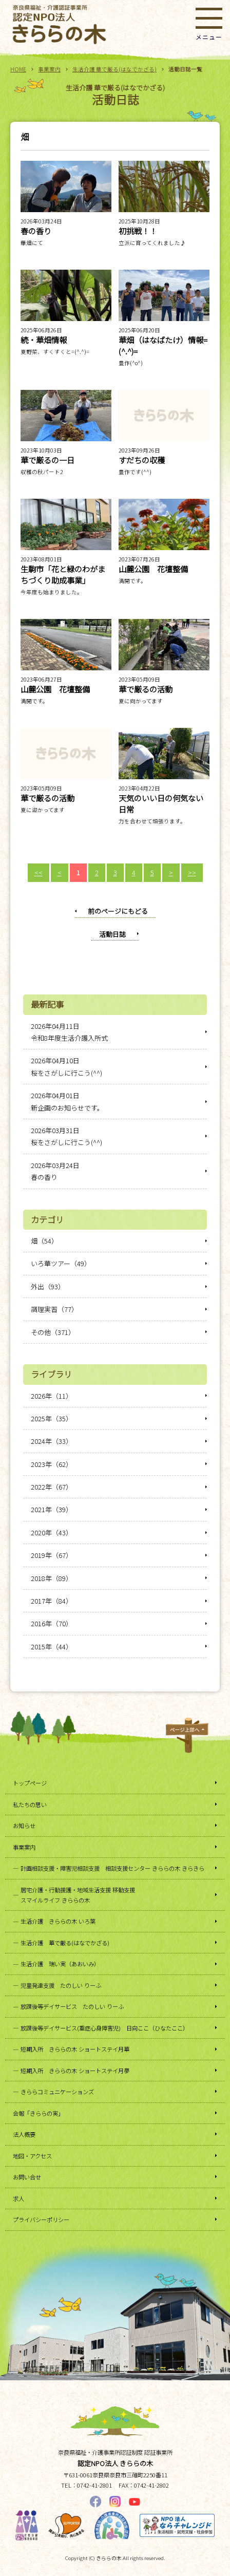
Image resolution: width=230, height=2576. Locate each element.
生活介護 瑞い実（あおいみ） (60, 1964)
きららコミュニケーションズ (57, 2092)
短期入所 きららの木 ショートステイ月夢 (75, 2070)
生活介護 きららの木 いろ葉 (58, 1921)
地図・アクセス (32, 2156)
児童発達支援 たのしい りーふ (61, 1985)
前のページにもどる (118, 911)
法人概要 (24, 2134)
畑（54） (44, 1241)
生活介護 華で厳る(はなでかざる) (114, 69)
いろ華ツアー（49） (61, 1263)
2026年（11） (51, 1396)
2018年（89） (51, 1578)
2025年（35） (51, 1418)
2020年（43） (51, 1532)
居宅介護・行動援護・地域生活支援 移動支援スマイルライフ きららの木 (78, 1895)
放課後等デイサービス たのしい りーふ (72, 2006)
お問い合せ (27, 2177)
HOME (18, 69)
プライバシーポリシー (41, 2219)
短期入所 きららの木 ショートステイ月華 (75, 2049)
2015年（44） (51, 1646)
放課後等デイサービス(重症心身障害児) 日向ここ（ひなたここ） (104, 2028)
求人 (18, 2198)
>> (192, 872)
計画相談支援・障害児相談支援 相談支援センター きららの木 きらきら (112, 1868)
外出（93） (48, 1286)
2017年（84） (51, 1601)
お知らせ (24, 1825)
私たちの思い (30, 1804)
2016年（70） (51, 1623)
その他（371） (53, 1332)
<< (38, 872)
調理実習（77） (54, 1309)
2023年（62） (51, 1464)
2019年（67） (51, 1555)
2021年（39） (51, 1509)
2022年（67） (51, 1487)
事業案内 (49, 69)
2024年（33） (51, 1441)
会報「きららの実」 (38, 2113)
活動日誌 (112, 934)
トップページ (30, 1783)
